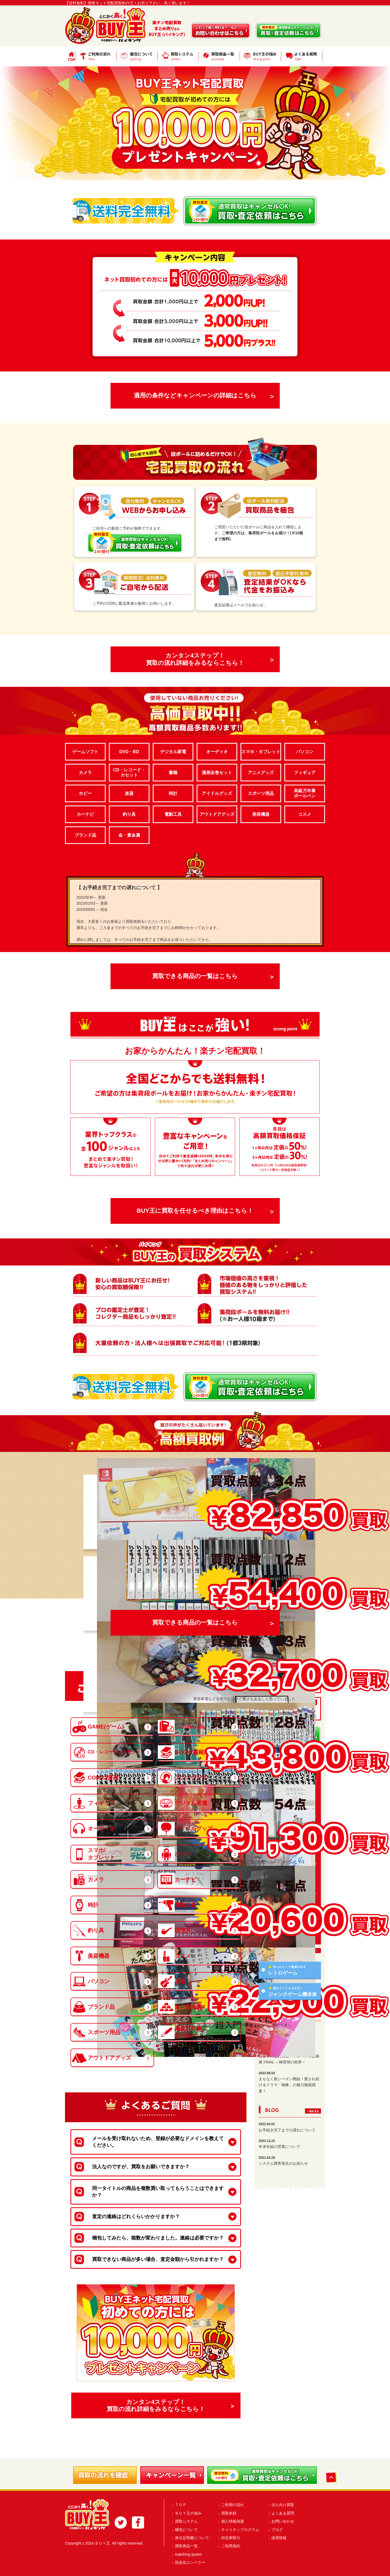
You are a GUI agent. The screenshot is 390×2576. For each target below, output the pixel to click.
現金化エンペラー (190, 2562)
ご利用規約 (230, 2546)
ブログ (277, 2530)
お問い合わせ (282, 2521)
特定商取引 (230, 2538)
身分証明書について (192, 2538)
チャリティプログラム (240, 2530)
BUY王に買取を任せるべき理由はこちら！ (195, 1210)
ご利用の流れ (232, 2505)
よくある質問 (282, 2513)
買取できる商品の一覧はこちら (195, 976)
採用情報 (279, 2538)
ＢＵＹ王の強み (188, 2513)
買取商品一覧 (186, 2546)
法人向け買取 (282, 2505)
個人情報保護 (232, 2521)
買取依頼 (228, 2513)
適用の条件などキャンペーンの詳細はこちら (195, 395)
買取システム (186, 2521)
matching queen (188, 2554)
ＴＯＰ (180, 2505)
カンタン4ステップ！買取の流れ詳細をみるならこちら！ (195, 659)
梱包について (186, 2530)
